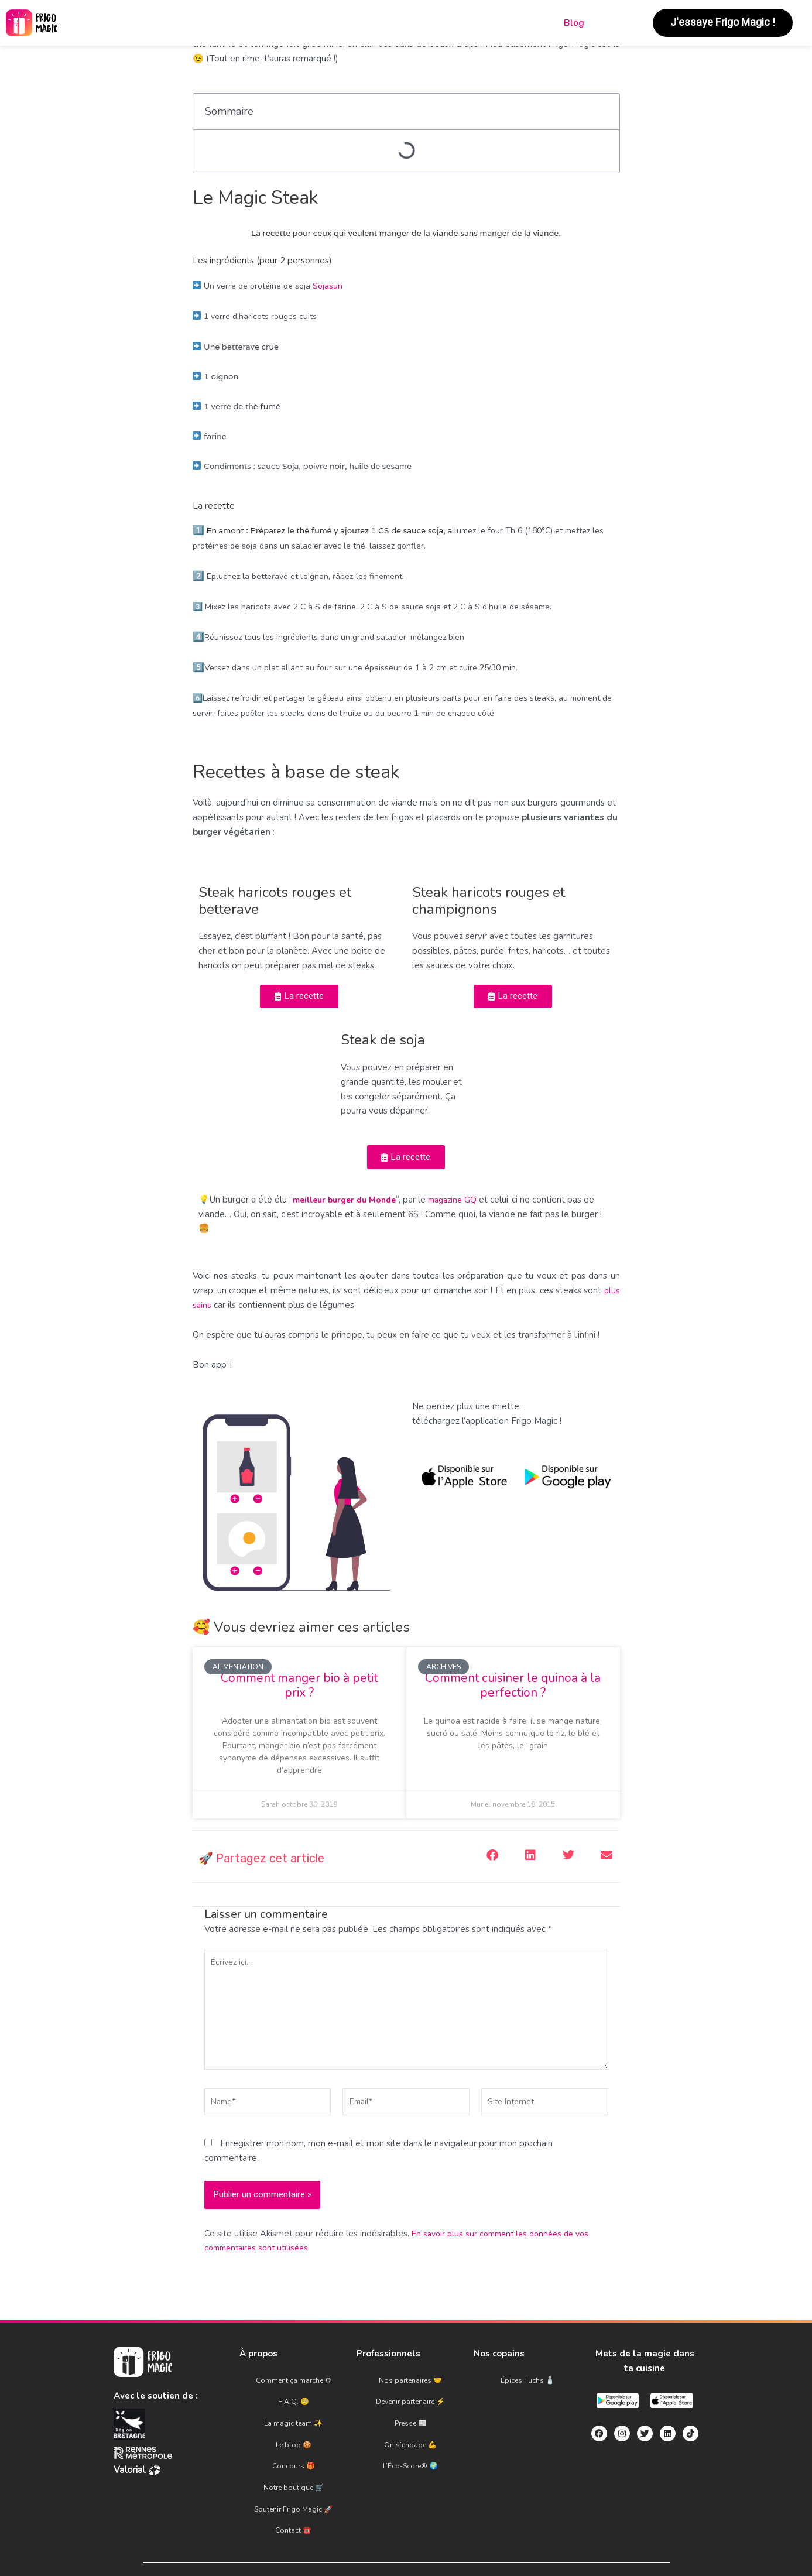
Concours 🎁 (293, 2446)
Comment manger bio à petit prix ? (299, 1691)
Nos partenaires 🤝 (410, 2395)
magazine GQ (464, 1206)
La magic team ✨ (293, 2420)
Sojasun (327, 286)
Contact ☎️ (293, 2485)
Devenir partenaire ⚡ (410, 2407)
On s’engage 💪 (410, 2433)
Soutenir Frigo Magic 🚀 (293, 2472)
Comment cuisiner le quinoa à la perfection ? (513, 1691)
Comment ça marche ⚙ (293, 2395)
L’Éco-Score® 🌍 (410, 2446)
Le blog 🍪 (293, 2433)
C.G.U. (391, 2540)
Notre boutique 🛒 (293, 2459)
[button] (492, 1861)
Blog (574, 22)
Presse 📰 (411, 2420)
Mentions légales (321, 2540)
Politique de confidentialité (476, 2540)
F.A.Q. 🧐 (293, 2407)
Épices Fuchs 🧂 (527, 2395)
